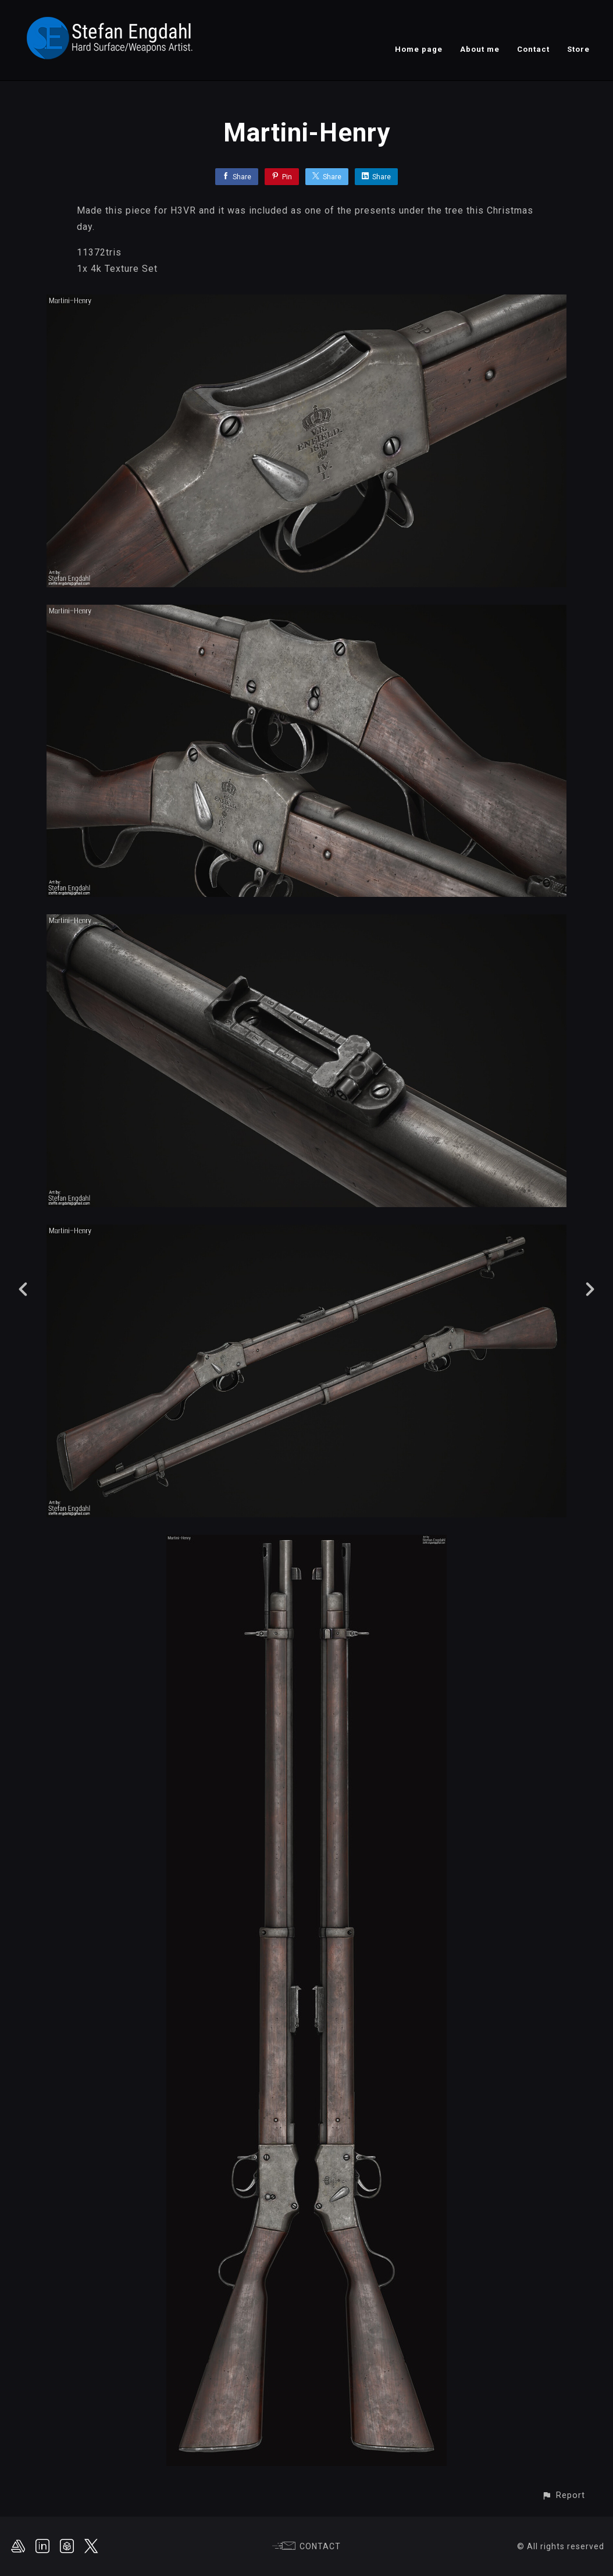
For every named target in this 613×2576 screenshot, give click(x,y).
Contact (533, 49)
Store (578, 49)
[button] (563, 2495)
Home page (419, 49)
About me (480, 49)
